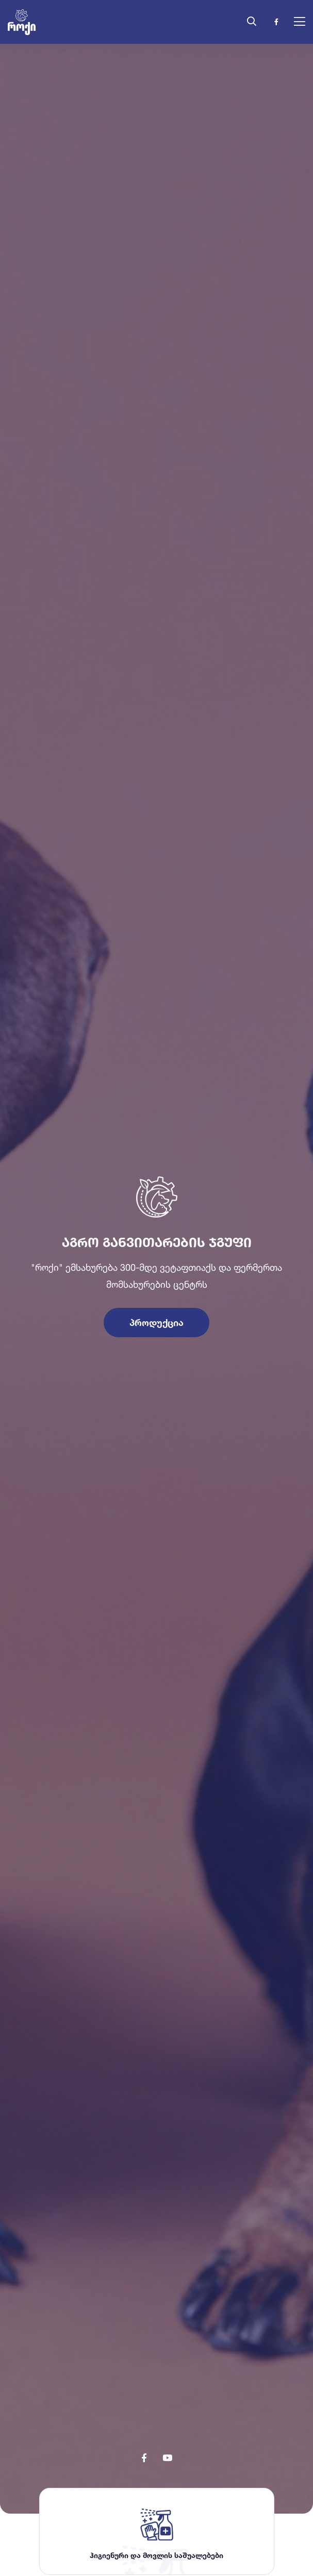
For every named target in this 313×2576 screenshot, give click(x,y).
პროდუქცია (156, 1303)
